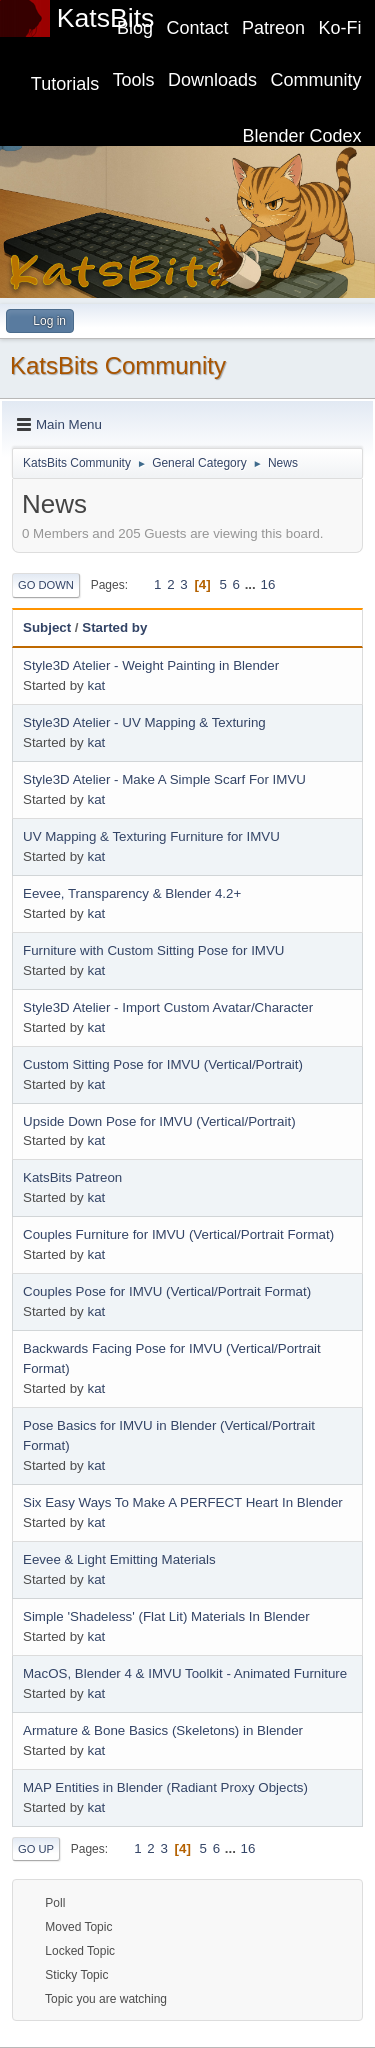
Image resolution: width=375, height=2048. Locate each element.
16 (267, 584)
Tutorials (65, 84)
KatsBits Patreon (72, 1177)
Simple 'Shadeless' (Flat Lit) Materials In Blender (166, 1616)
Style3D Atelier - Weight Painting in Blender (151, 665)
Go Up (36, 1849)
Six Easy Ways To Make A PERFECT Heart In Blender (183, 1502)
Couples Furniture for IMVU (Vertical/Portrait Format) (178, 1234)
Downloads (212, 80)
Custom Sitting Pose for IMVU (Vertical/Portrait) (163, 1064)
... (252, 584)
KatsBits (106, 18)
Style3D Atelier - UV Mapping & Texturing (144, 722)
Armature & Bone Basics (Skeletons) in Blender (163, 1730)
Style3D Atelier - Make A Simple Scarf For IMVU (164, 779)
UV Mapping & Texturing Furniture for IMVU (151, 836)
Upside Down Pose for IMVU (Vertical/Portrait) (159, 1121)
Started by (114, 627)
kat (96, 685)
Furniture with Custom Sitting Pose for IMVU (153, 950)
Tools (134, 80)
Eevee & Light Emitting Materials (119, 1559)
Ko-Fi (340, 28)
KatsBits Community (118, 365)
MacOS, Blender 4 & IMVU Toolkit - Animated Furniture (185, 1673)
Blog (135, 28)
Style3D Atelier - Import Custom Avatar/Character (168, 1007)
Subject (47, 627)
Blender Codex (302, 136)
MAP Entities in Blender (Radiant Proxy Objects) (165, 1787)
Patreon (273, 28)
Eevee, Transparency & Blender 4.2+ (132, 893)
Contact (198, 28)
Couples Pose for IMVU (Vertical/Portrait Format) (167, 1291)
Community (316, 80)
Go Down (46, 585)
